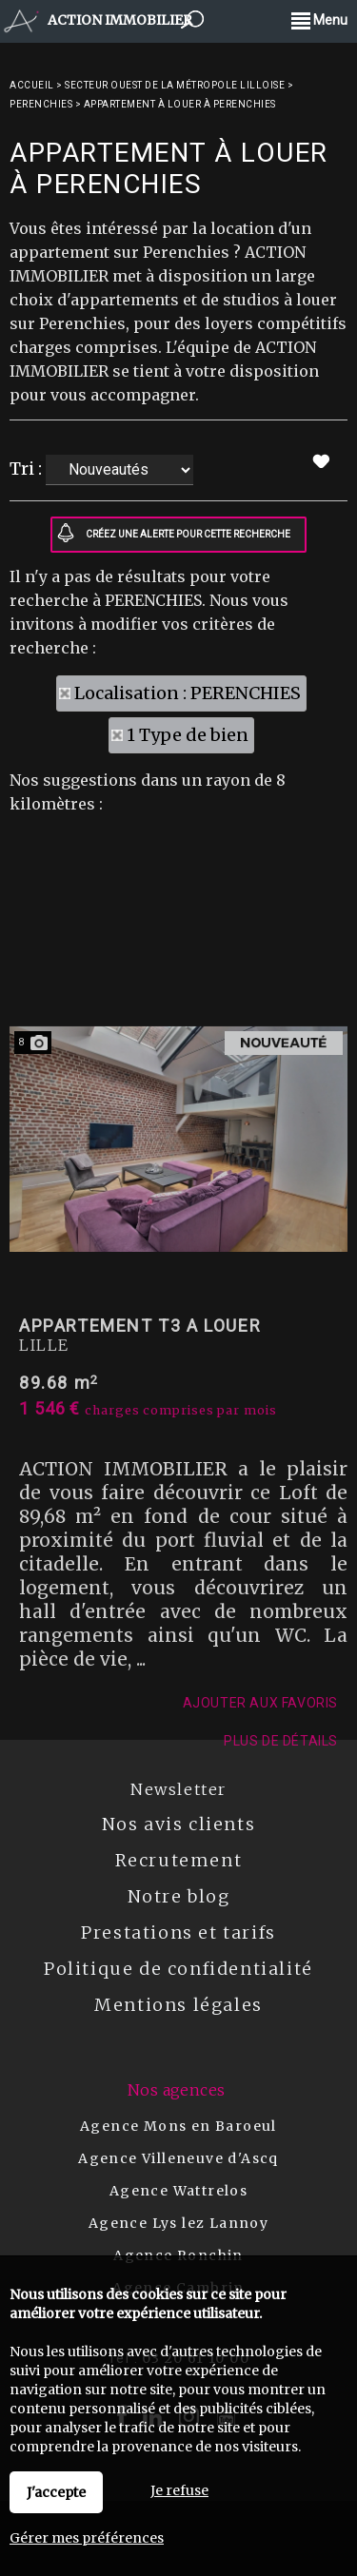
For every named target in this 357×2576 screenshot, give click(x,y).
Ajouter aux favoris (260, 2046)
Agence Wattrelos (178, 2190)
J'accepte (56, 2492)
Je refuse (179, 2490)
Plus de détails (281, 2084)
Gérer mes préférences (87, 2538)
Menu (319, 20)
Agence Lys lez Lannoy (178, 2223)
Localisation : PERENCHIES (187, 693)
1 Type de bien (187, 735)
